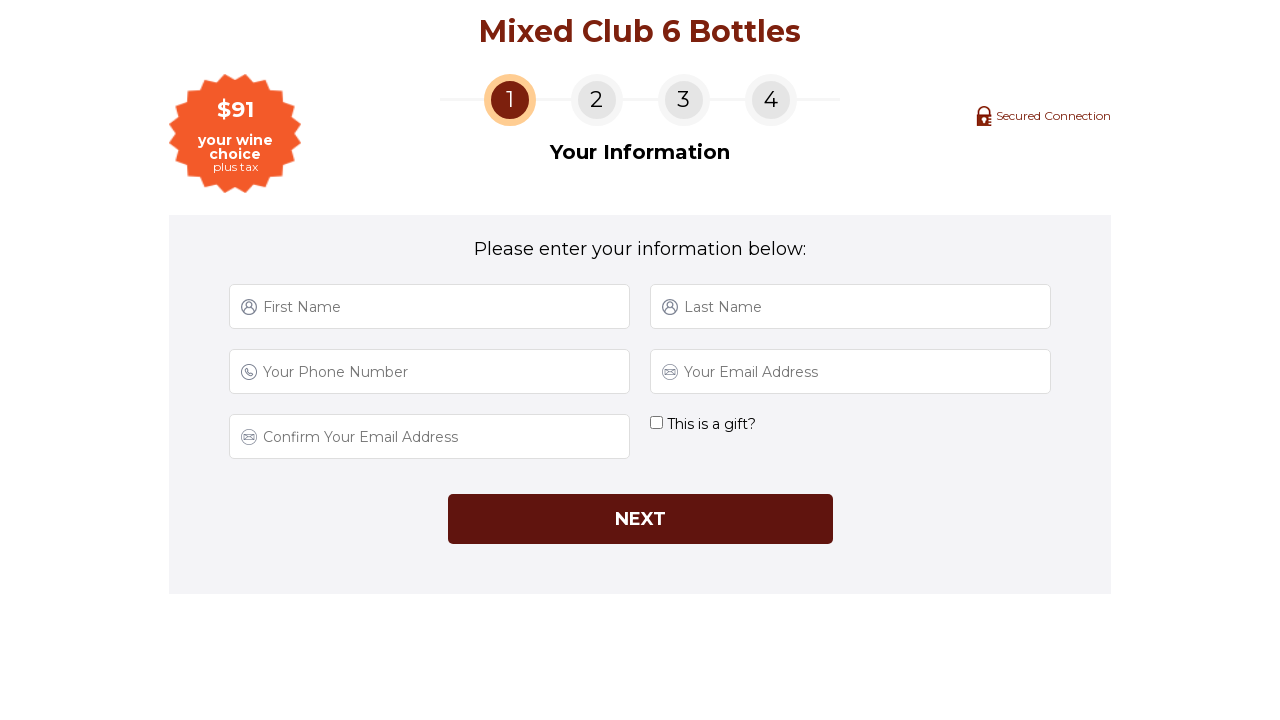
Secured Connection (1053, 115)
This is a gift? (703, 424)
